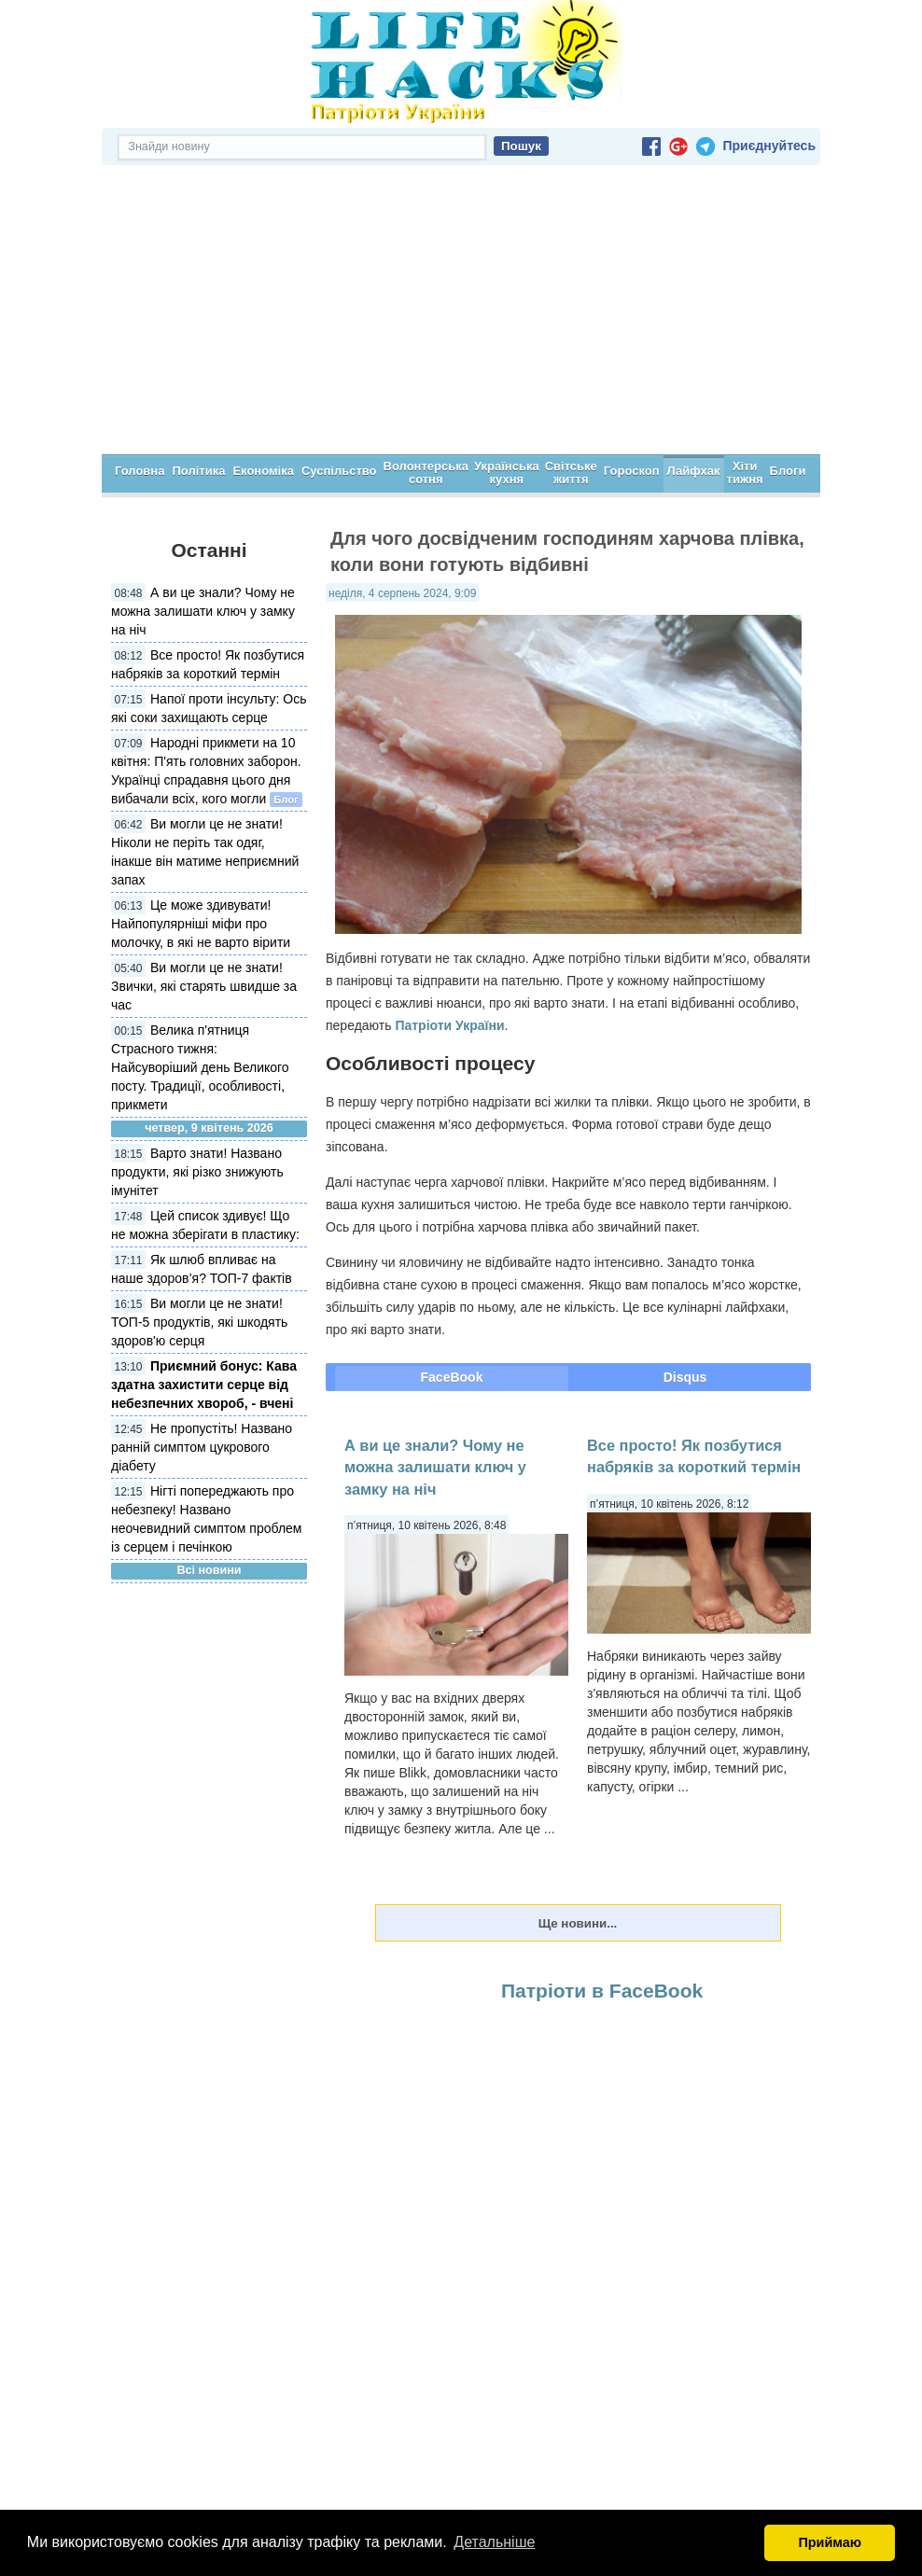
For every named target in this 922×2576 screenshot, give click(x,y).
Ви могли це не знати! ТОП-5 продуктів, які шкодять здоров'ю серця (199, 1322)
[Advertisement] (461, 314)
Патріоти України (449, 1025)
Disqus (685, 1377)
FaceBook (452, 1377)
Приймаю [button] (829, 2542)
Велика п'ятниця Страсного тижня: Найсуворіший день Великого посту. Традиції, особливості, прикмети (200, 1067)
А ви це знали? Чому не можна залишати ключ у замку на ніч (203, 611)
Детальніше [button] (494, 2542)
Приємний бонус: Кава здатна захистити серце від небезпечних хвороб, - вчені (204, 1384)
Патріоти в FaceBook (602, 1990)
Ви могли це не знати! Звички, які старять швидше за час (204, 986)
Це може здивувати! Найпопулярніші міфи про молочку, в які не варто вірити (200, 924)
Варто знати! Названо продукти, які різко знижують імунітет (197, 1172)
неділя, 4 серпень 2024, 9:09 (402, 593)
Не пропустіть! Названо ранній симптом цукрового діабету (201, 1447)
